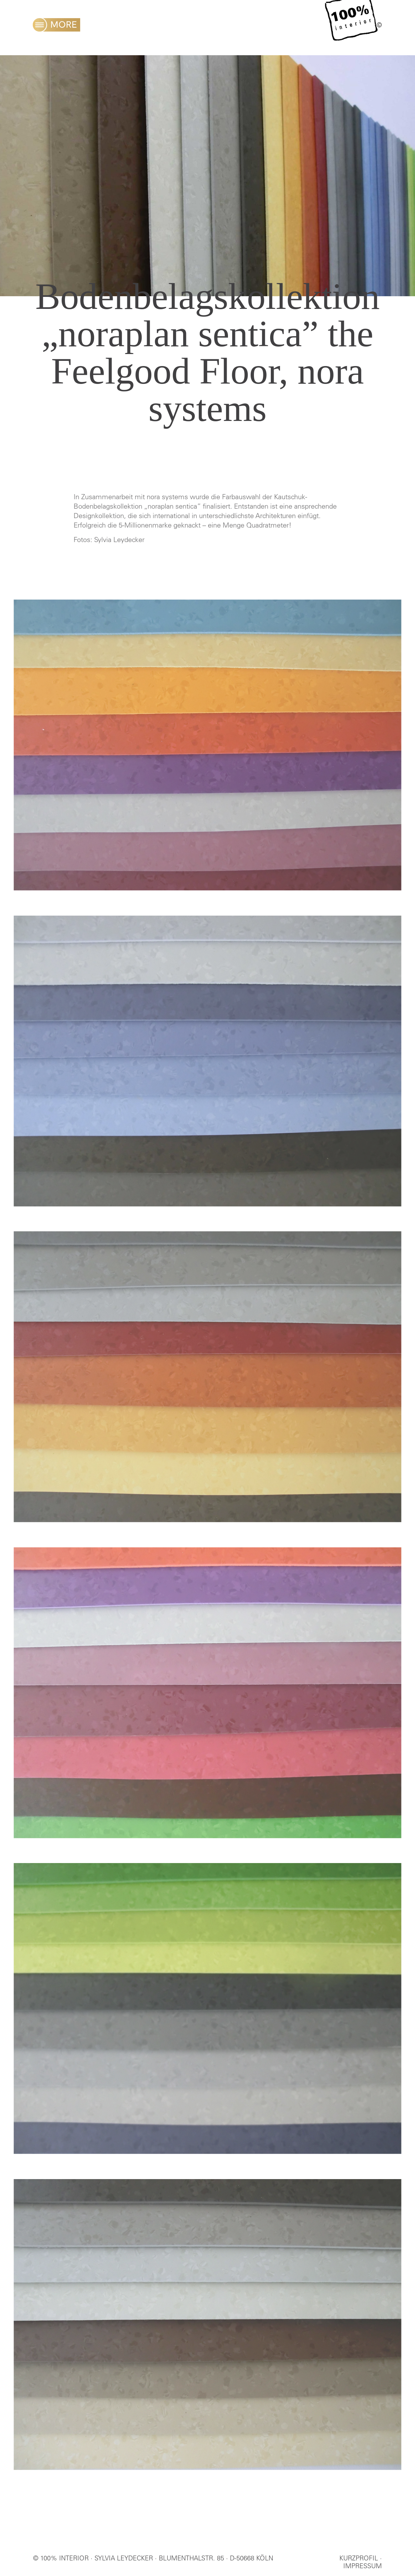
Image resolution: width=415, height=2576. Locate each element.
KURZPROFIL (358, 2559)
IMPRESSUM (362, 2567)
